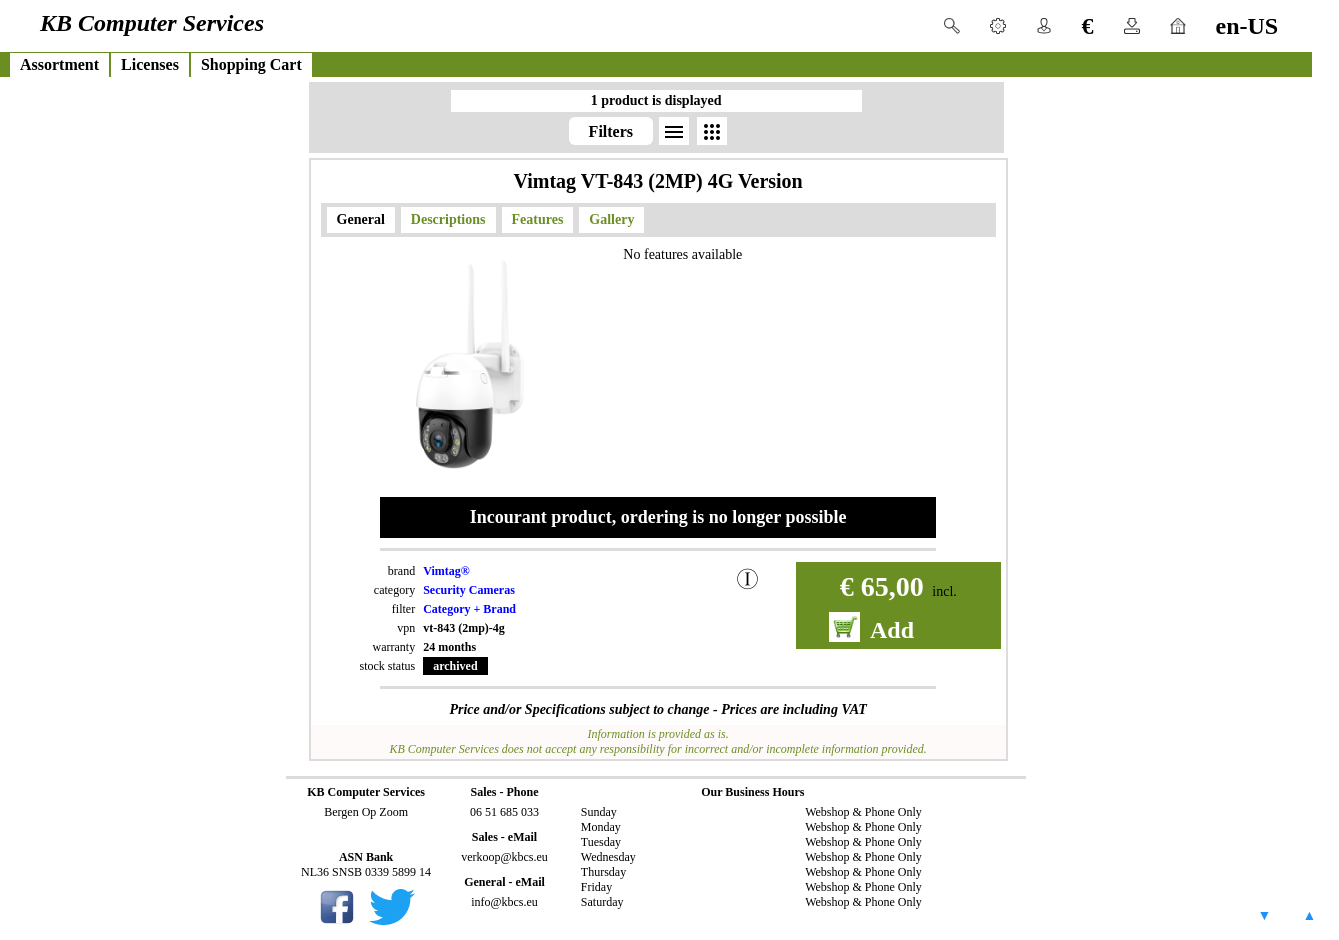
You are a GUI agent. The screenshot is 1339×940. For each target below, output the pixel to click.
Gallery (611, 219)
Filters (611, 131)
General (361, 219)
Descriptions (448, 219)
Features (538, 219)
